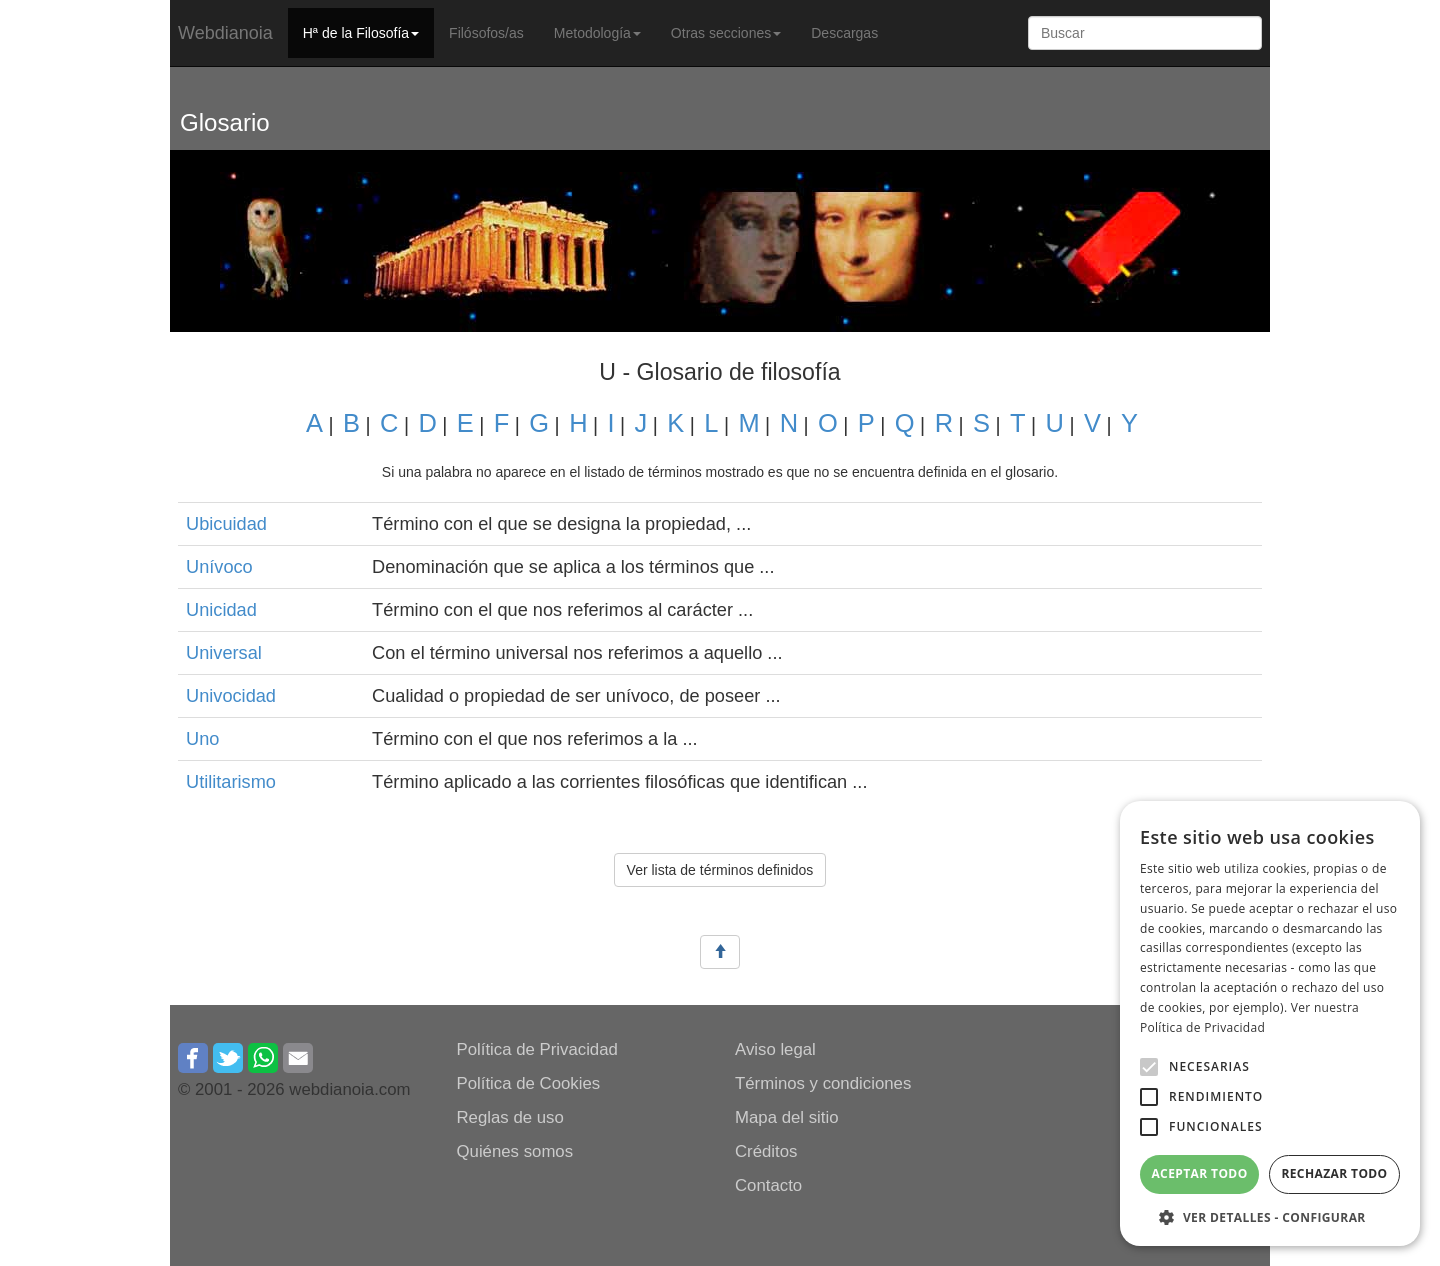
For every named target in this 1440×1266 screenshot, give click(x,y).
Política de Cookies (529, 1083)
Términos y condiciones (823, 1083)
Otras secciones (726, 33)
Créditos (766, 1151)
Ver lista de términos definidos (720, 870)
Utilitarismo (231, 782)
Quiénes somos (515, 1151)
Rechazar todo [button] (1334, 1173)
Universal (224, 653)
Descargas (844, 33)
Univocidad (231, 696)
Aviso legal (775, 1049)
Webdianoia (225, 33)
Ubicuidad (226, 524)
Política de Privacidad (537, 1049)
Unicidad (221, 610)
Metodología (597, 33)
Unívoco (219, 567)
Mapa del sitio (787, 1117)
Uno (202, 739)
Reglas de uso (510, 1117)
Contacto (768, 1185)
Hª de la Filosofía (361, 33)
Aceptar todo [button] (1199, 1173)
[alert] (1270, 1023)
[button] (1149, 1067)
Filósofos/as (486, 33)
